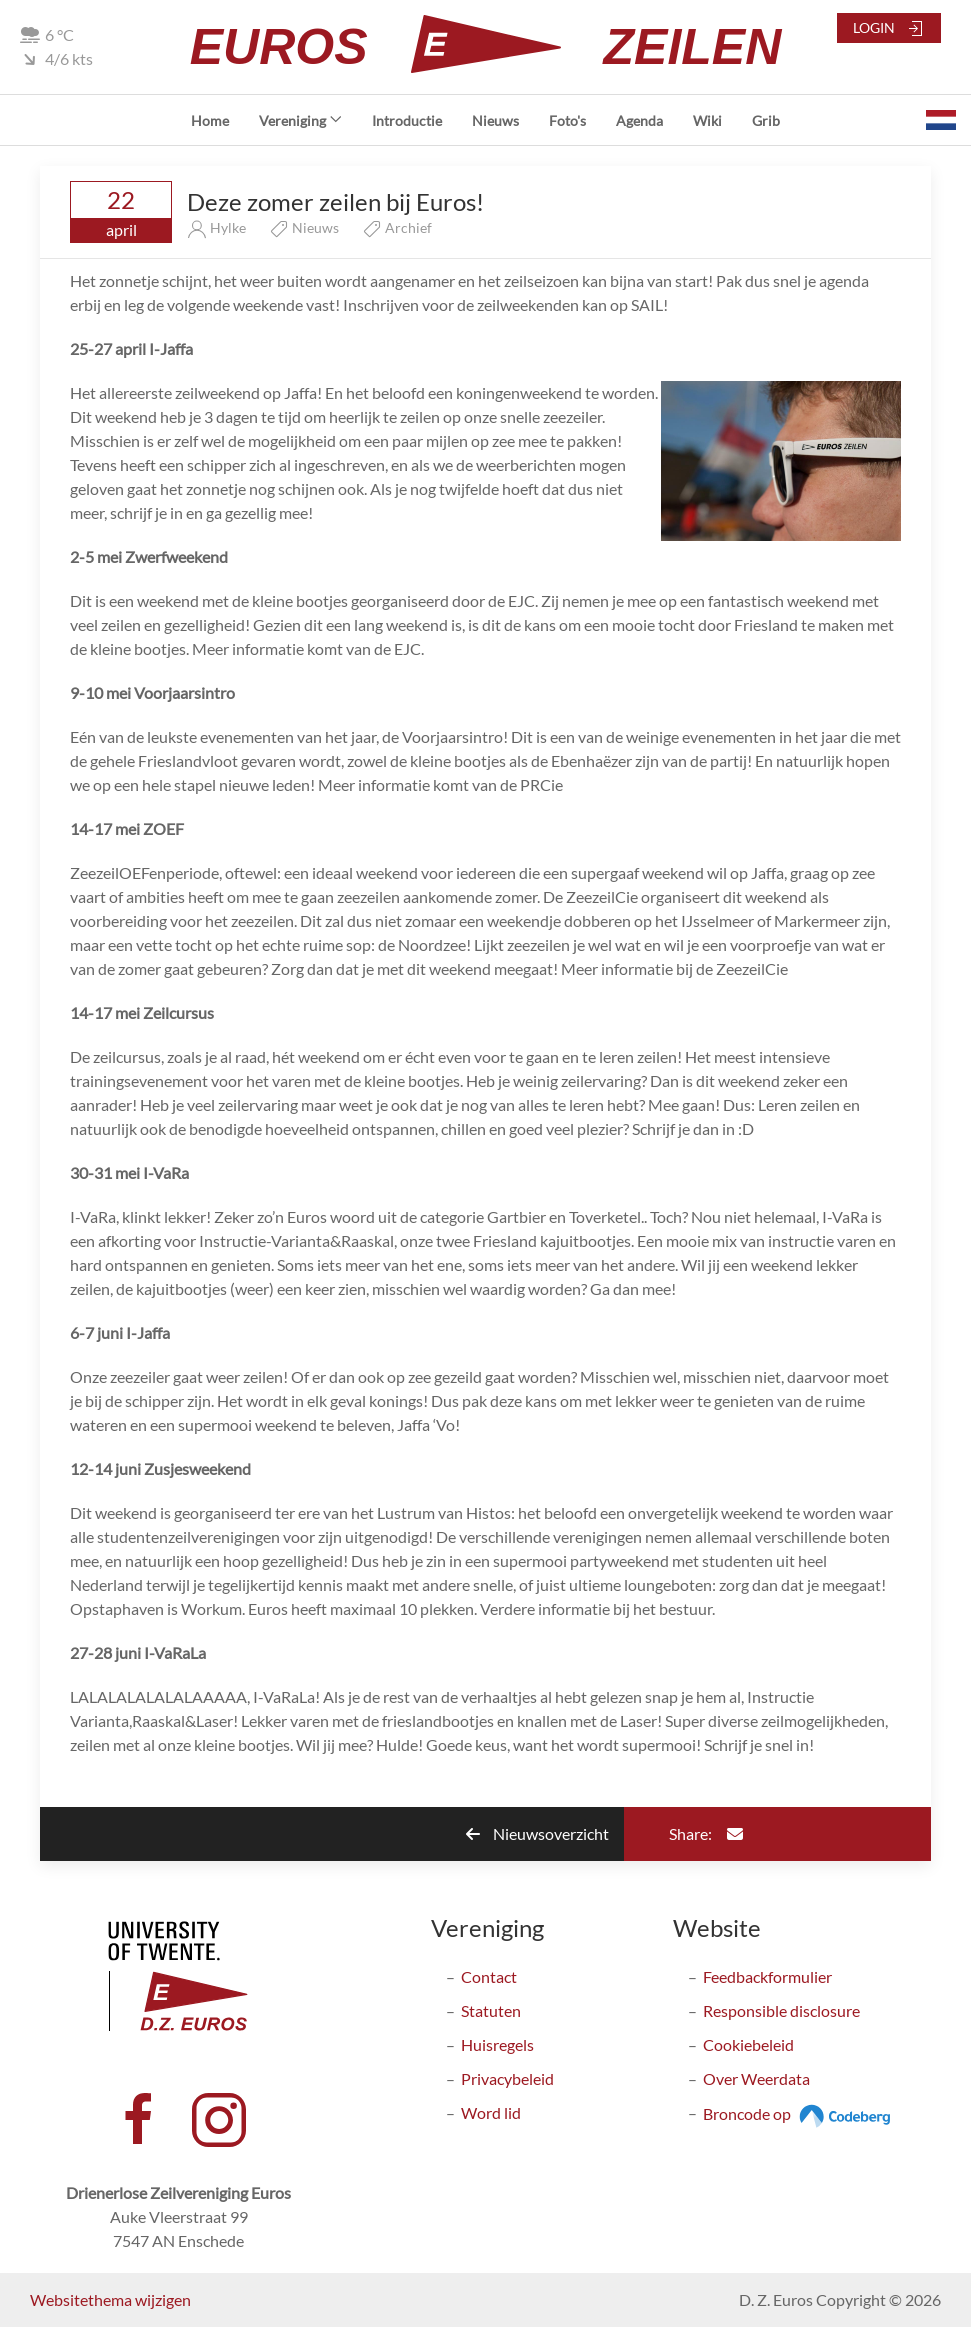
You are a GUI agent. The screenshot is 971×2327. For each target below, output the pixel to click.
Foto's (567, 120)
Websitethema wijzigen (110, 2299)
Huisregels (497, 2044)
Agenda (639, 120)
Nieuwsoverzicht (537, 1833)
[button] (941, 120)
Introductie (407, 120)
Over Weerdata (756, 2078)
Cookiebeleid (748, 2044)
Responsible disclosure (781, 2010)
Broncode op (799, 2113)
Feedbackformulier (767, 1976)
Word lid (491, 2112)
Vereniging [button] (300, 120)
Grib (766, 120)
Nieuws (495, 120)
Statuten (491, 2010)
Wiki (707, 120)
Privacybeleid (507, 2078)
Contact (489, 1976)
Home (210, 120)
